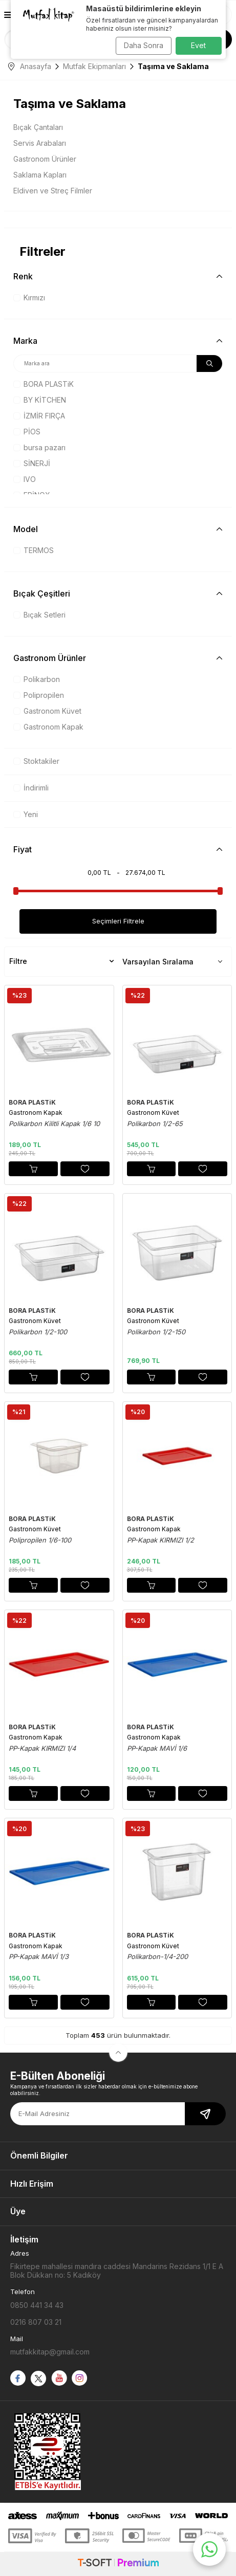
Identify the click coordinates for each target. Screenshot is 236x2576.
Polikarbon (36, 679)
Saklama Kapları (40, 174)
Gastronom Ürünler (44, 159)
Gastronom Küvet (47, 711)
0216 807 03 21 (35, 2322)
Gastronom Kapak (48, 726)
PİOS (26, 431)
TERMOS (33, 550)
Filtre (61, 961)
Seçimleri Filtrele (118, 921)
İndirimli (31, 787)
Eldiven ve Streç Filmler (52, 190)
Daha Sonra (143, 45)
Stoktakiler (36, 761)
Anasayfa (29, 66)
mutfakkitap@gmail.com (50, 2351)
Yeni (25, 814)
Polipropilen (38, 695)
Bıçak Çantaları (38, 127)
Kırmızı (29, 297)
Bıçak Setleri (39, 614)
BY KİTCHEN (39, 399)
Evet (198, 45)
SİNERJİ (31, 463)
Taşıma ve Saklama (69, 103)
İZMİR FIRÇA (39, 415)
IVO (24, 479)
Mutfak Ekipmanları (94, 66)
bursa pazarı (39, 447)
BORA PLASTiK (43, 384)
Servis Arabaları (39, 143)
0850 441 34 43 (36, 2305)
